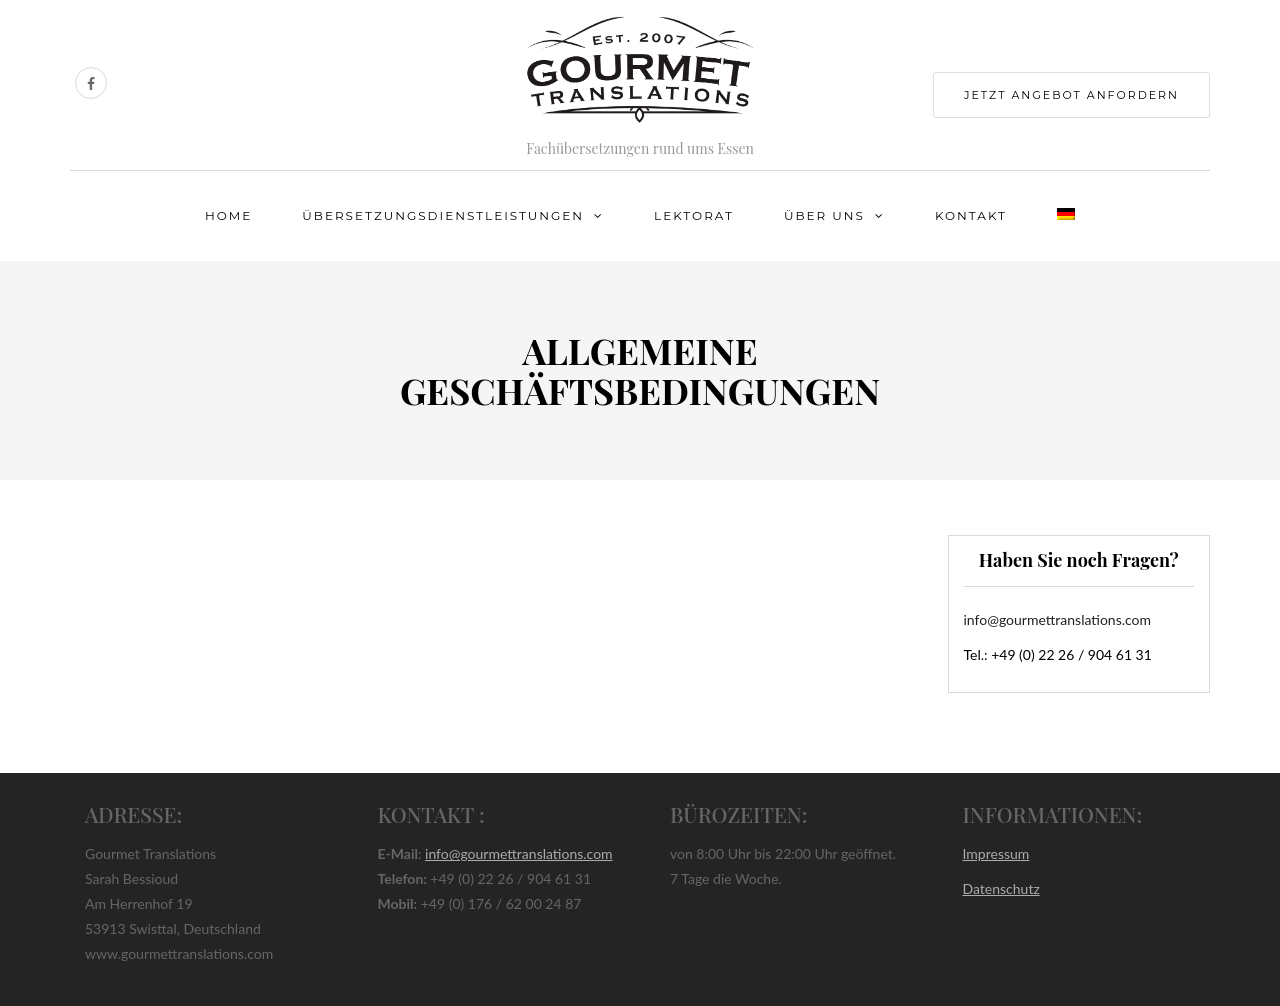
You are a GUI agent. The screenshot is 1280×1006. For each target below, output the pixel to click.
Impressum (996, 853)
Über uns (824, 215)
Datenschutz (1001, 888)
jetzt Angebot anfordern (1071, 95)
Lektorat (694, 215)
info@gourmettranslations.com (1058, 619)
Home (228, 215)
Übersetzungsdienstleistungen (443, 215)
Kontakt (971, 215)
